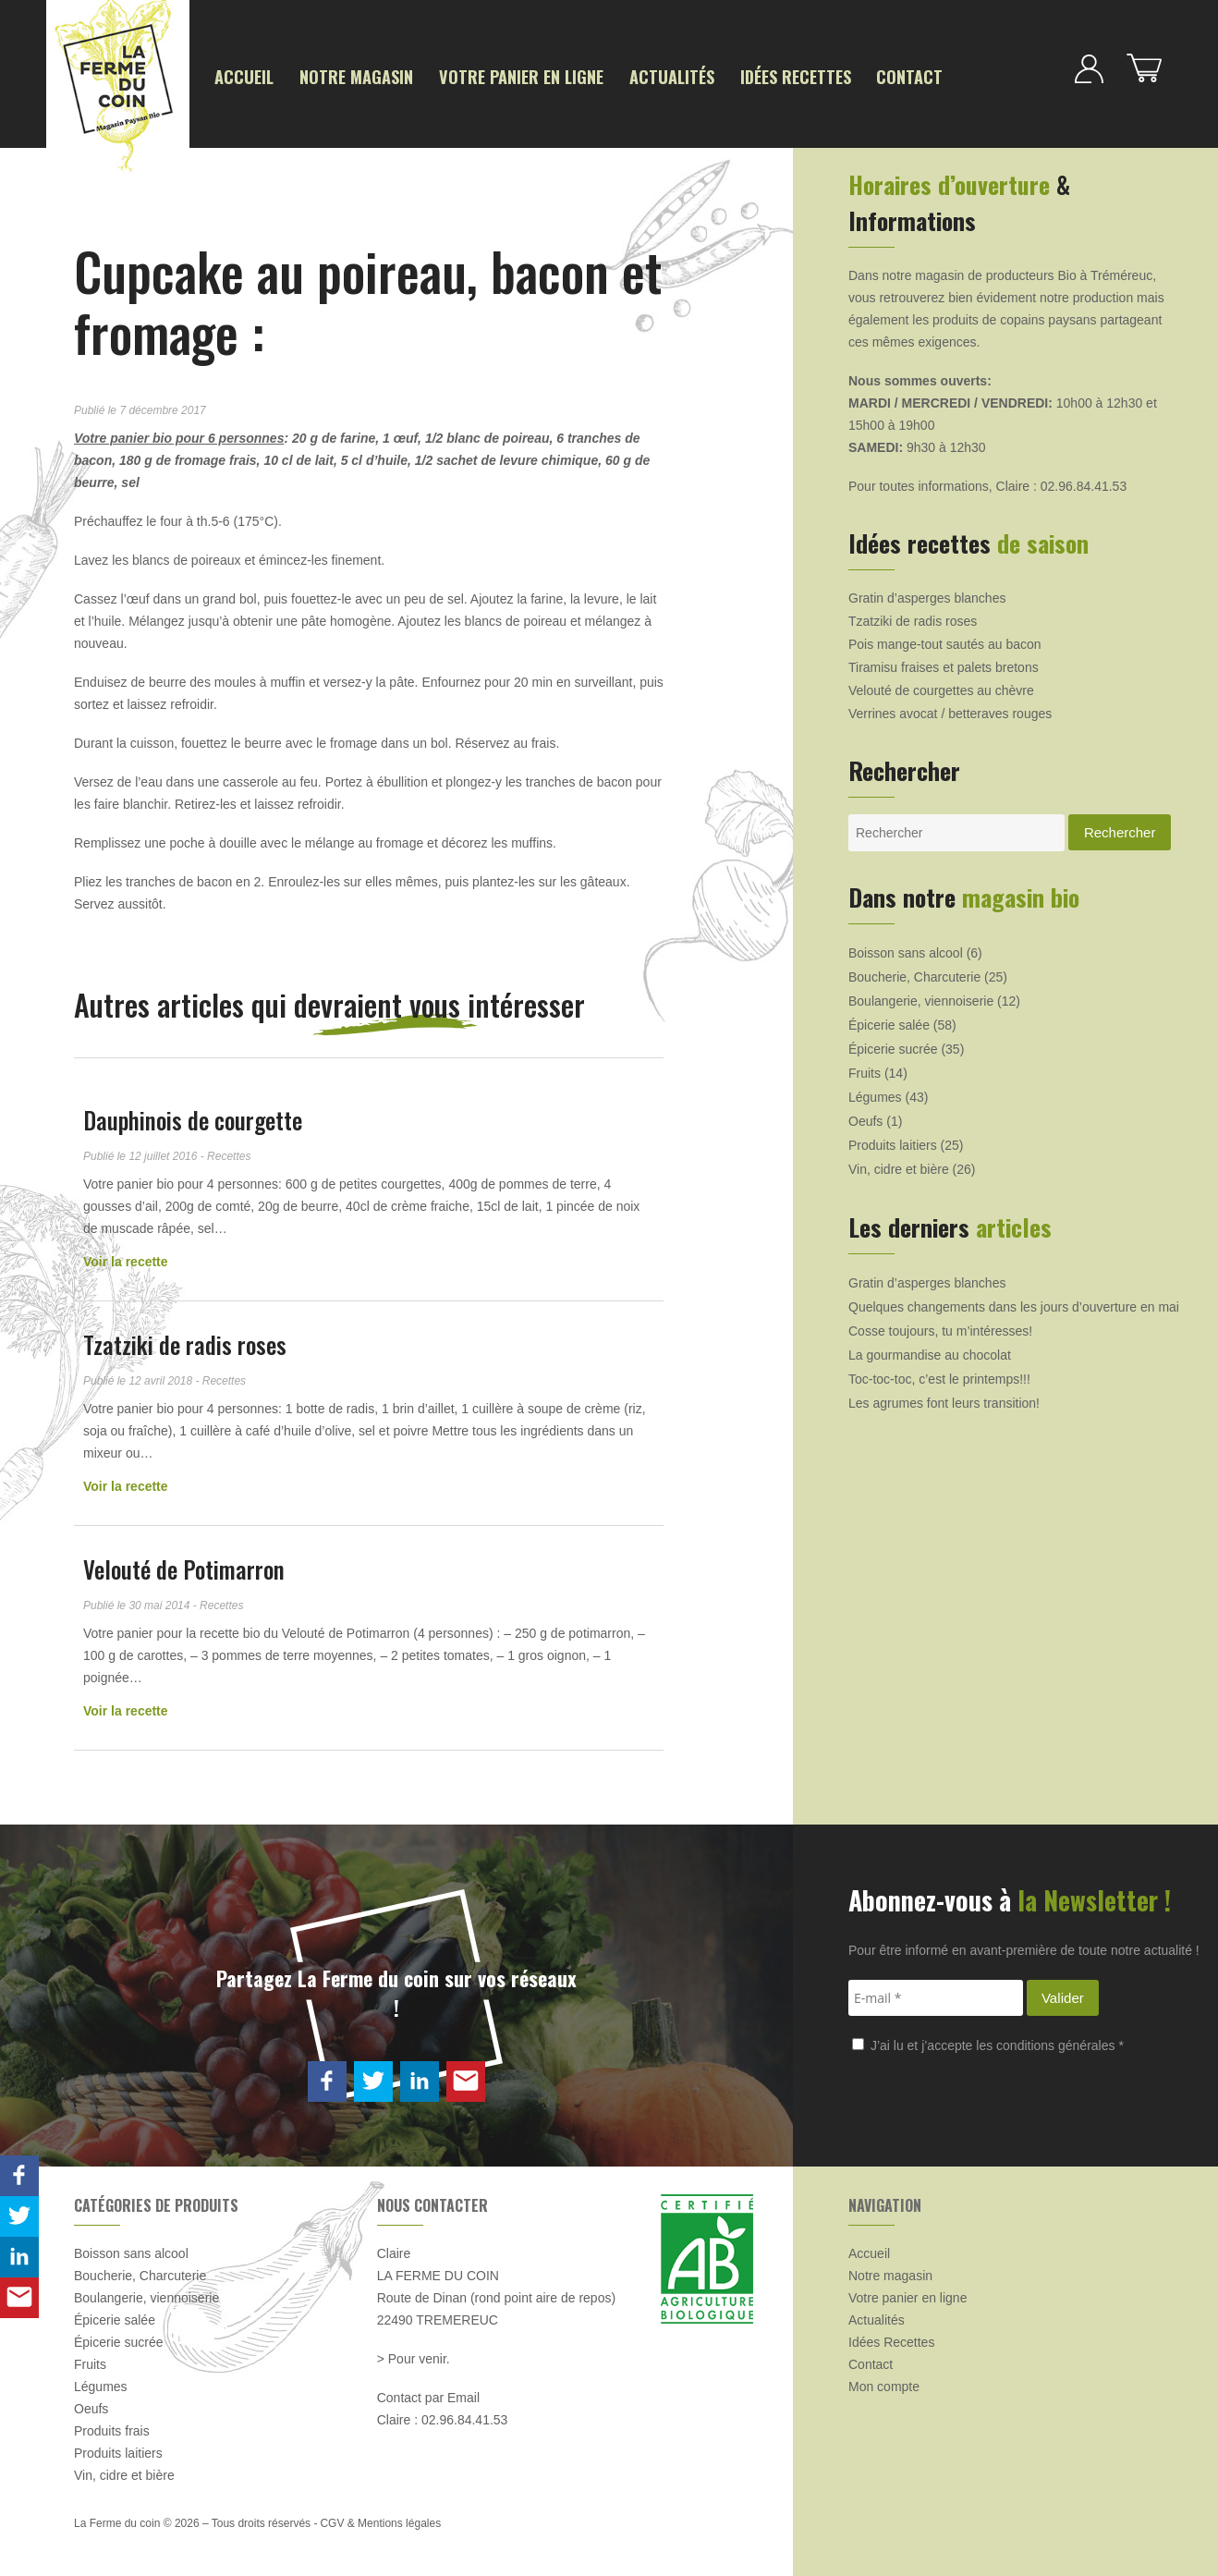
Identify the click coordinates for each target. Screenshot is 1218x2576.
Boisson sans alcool (905, 948)
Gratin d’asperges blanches (926, 593)
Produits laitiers (892, 1140)
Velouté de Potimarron (184, 1564)
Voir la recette (125, 1257)
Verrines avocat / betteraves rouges (950, 709)
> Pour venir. (413, 2354)
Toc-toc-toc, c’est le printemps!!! (939, 1374)
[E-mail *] (935, 1993)
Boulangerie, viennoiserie (920, 996)
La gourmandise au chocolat (929, 1350)
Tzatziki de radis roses (184, 1340)
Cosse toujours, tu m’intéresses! (940, 1326)
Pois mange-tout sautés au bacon (944, 639)
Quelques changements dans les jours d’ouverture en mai (1013, 1302)
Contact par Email (428, 2393)
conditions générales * (1060, 2040)
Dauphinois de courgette (192, 1115)
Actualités (598, 75)
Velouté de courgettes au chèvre (941, 685)
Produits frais (112, 2426)
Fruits (864, 1068)
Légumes (875, 1092)
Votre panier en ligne (471, 75)
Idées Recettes (704, 75)
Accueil (237, 75)
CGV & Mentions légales (380, 2518)
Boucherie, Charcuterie (914, 972)
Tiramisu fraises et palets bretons (943, 662)
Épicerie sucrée (893, 1044)
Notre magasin (332, 75)
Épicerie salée (889, 1020)
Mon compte (884, 2382)
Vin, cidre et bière (898, 1164)
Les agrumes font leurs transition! (944, 1398)
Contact (801, 75)
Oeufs (865, 1116)
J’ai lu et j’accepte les (988, 2040)
